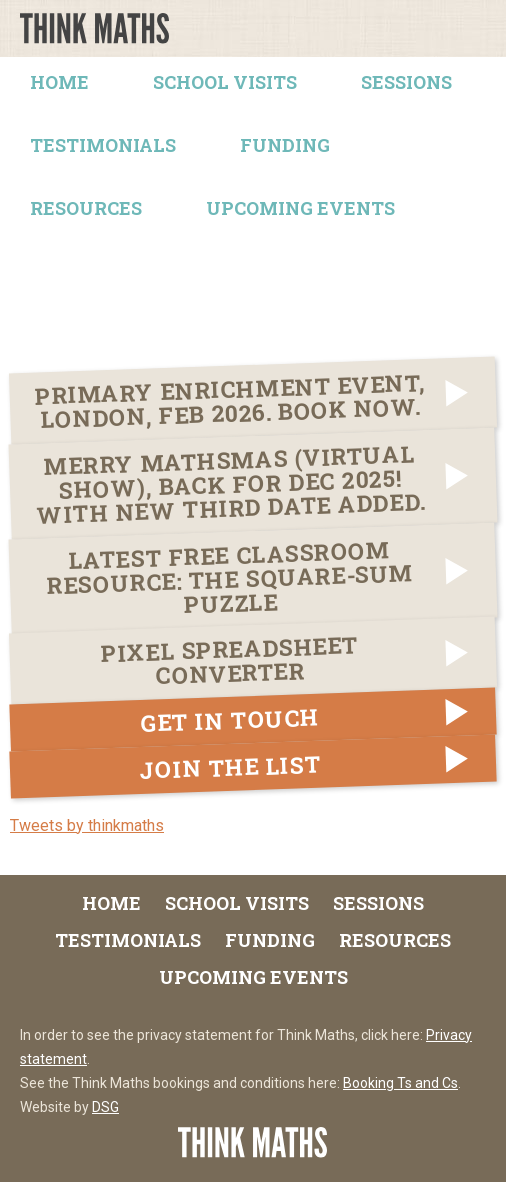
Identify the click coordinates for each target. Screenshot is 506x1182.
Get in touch (230, 720)
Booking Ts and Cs (400, 1083)
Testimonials (103, 145)
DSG (105, 1107)
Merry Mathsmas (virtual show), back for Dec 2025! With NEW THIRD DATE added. (231, 484)
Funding (285, 145)
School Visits (225, 82)
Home (59, 82)
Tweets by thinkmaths (87, 825)
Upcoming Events (300, 208)
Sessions (406, 82)
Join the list (230, 767)
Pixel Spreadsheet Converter (230, 660)
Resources (86, 208)
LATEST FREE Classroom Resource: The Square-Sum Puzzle (229, 576)
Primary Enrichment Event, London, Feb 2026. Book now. (229, 400)
